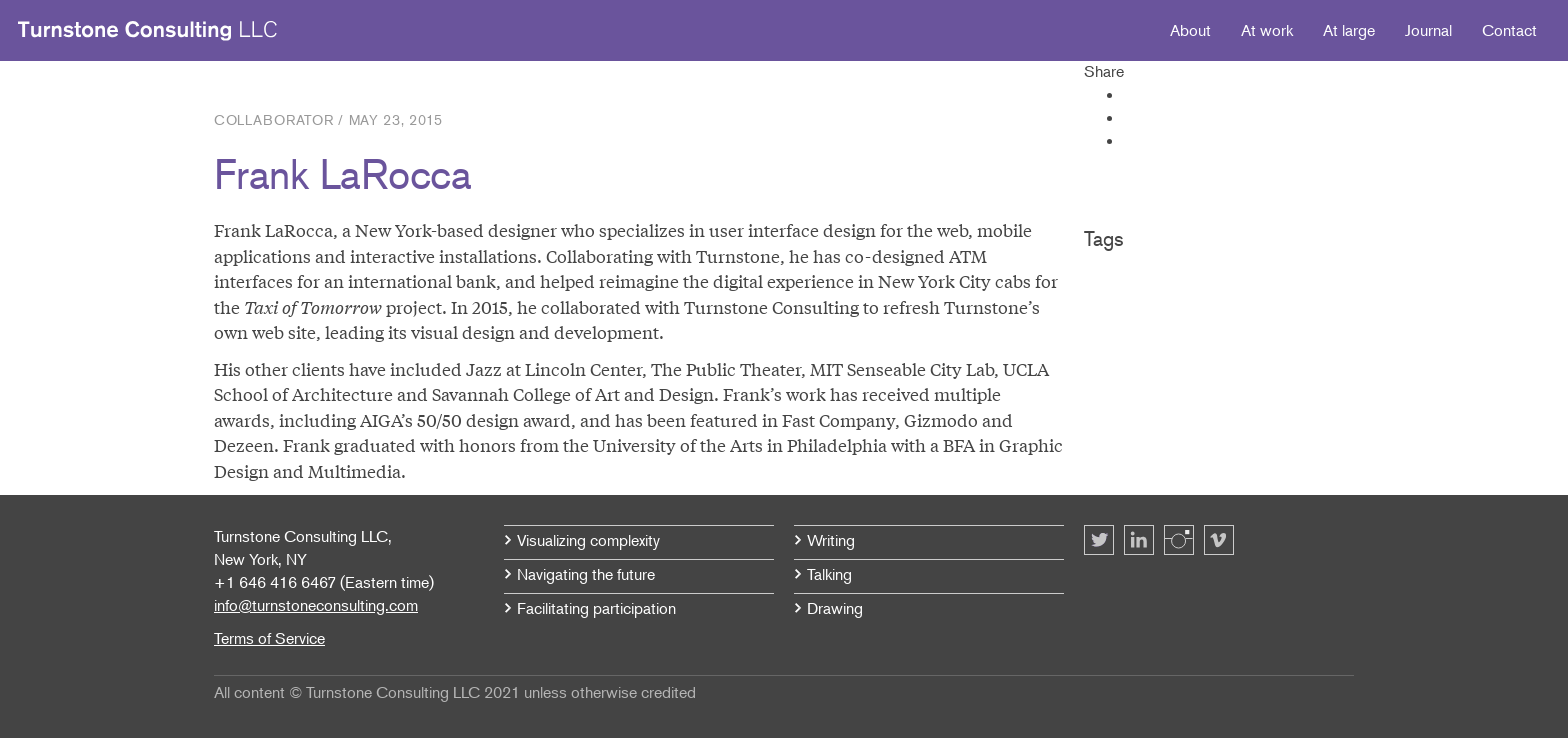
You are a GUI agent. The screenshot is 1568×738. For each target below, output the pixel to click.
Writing (831, 540)
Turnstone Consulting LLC (148, 31)
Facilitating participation (596, 608)
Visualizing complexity (588, 540)
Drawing (835, 608)
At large (1349, 30)
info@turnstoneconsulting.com (316, 605)
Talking (829, 574)
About (1190, 30)
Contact (1509, 30)
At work (1267, 30)
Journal (1428, 30)
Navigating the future (586, 574)
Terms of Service (269, 638)
